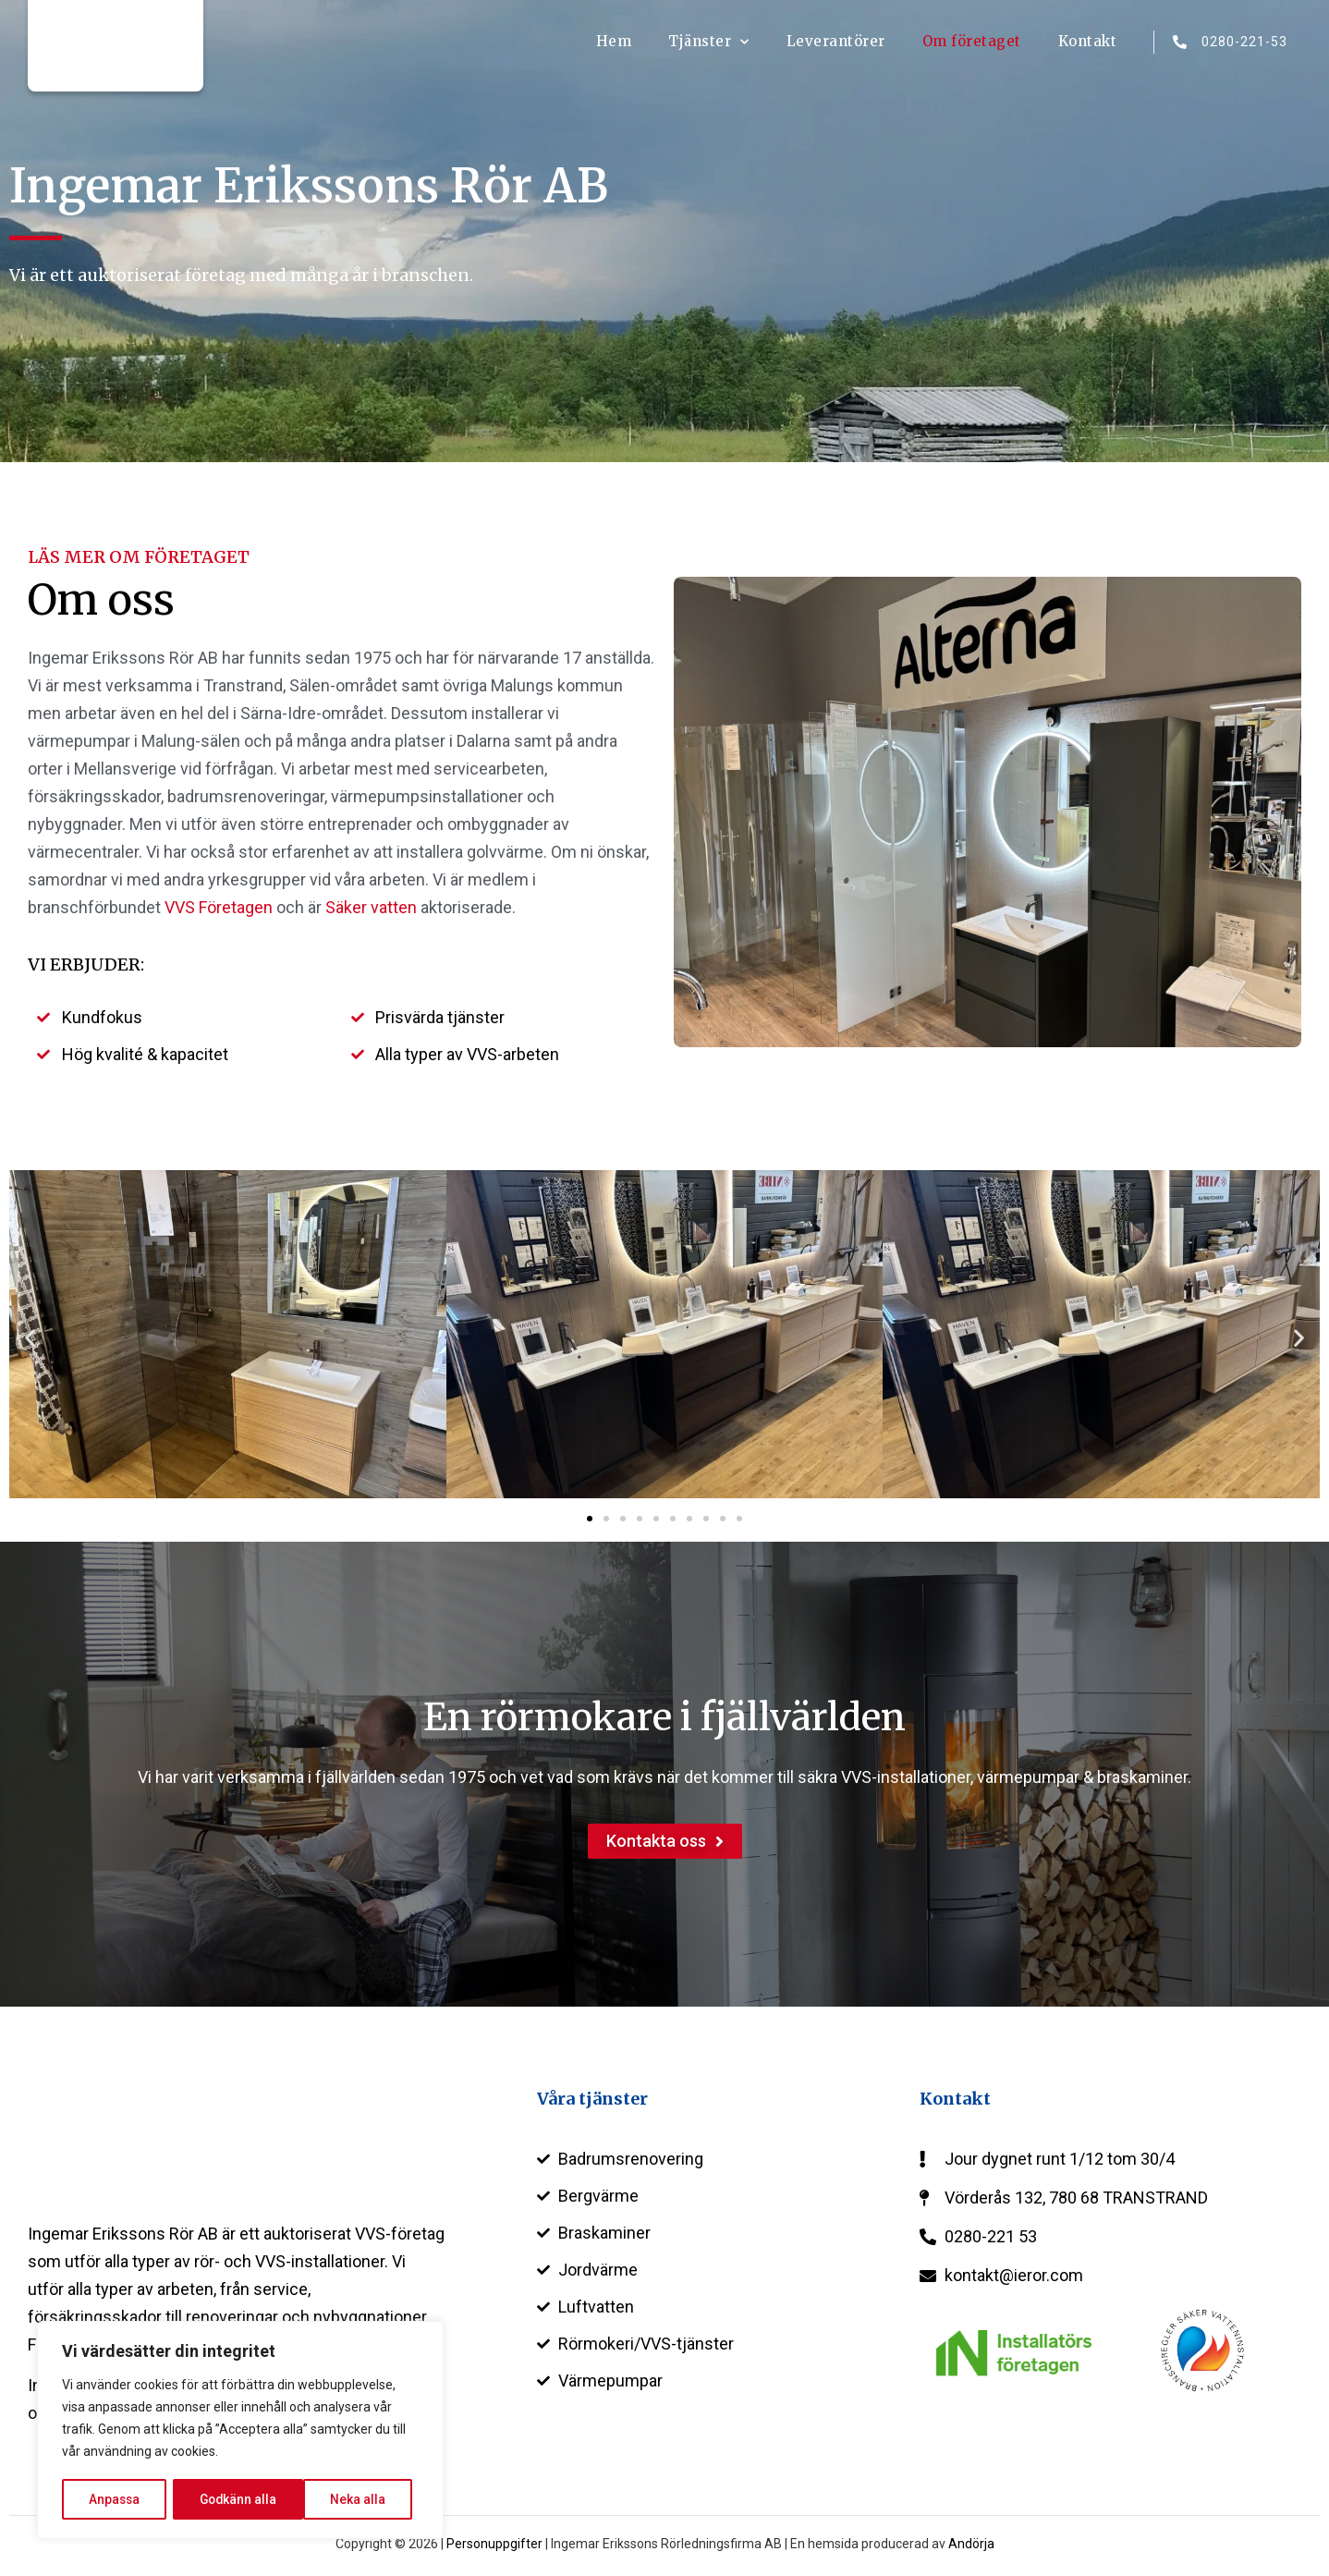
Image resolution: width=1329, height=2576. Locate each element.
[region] (240, 2431)
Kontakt (1087, 41)
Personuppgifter (494, 2543)
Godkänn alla (353, 2499)
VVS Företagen (219, 907)
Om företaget (971, 41)
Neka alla (227, 2499)
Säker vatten (371, 907)
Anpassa (114, 2499)
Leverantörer (835, 41)
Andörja (971, 2543)
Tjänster (709, 42)
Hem (614, 41)
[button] (30, 1337)
